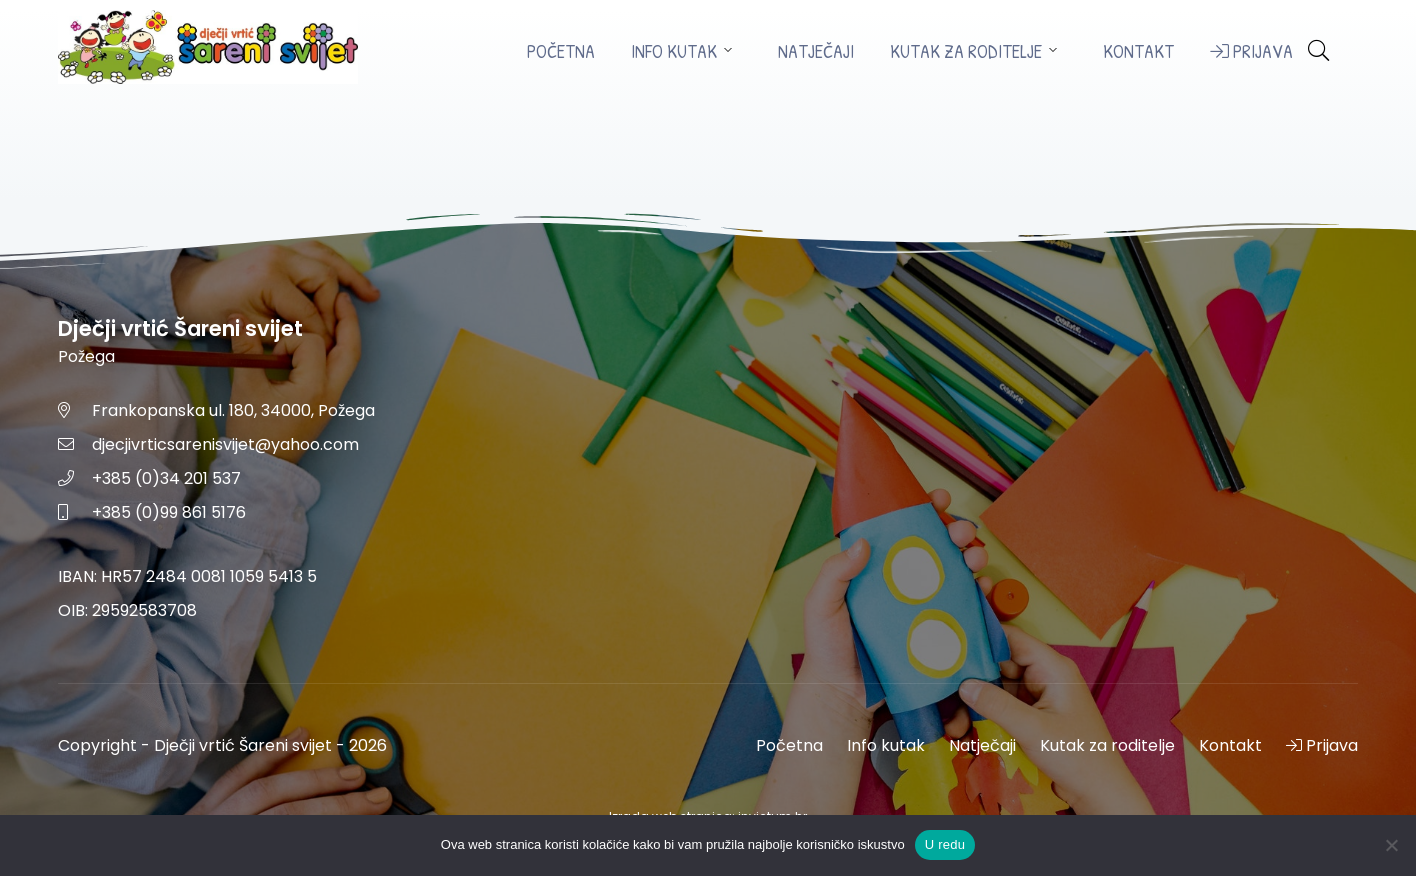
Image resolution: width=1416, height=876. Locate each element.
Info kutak (674, 51)
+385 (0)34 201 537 (166, 478)
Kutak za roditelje (966, 51)
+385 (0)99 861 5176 (169, 512)
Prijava (1251, 51)
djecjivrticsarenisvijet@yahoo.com (225, 444)
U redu (945, 844)
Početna (561, 51)
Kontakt (1138, 51)
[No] (1391, 845)
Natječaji (816, 51)
